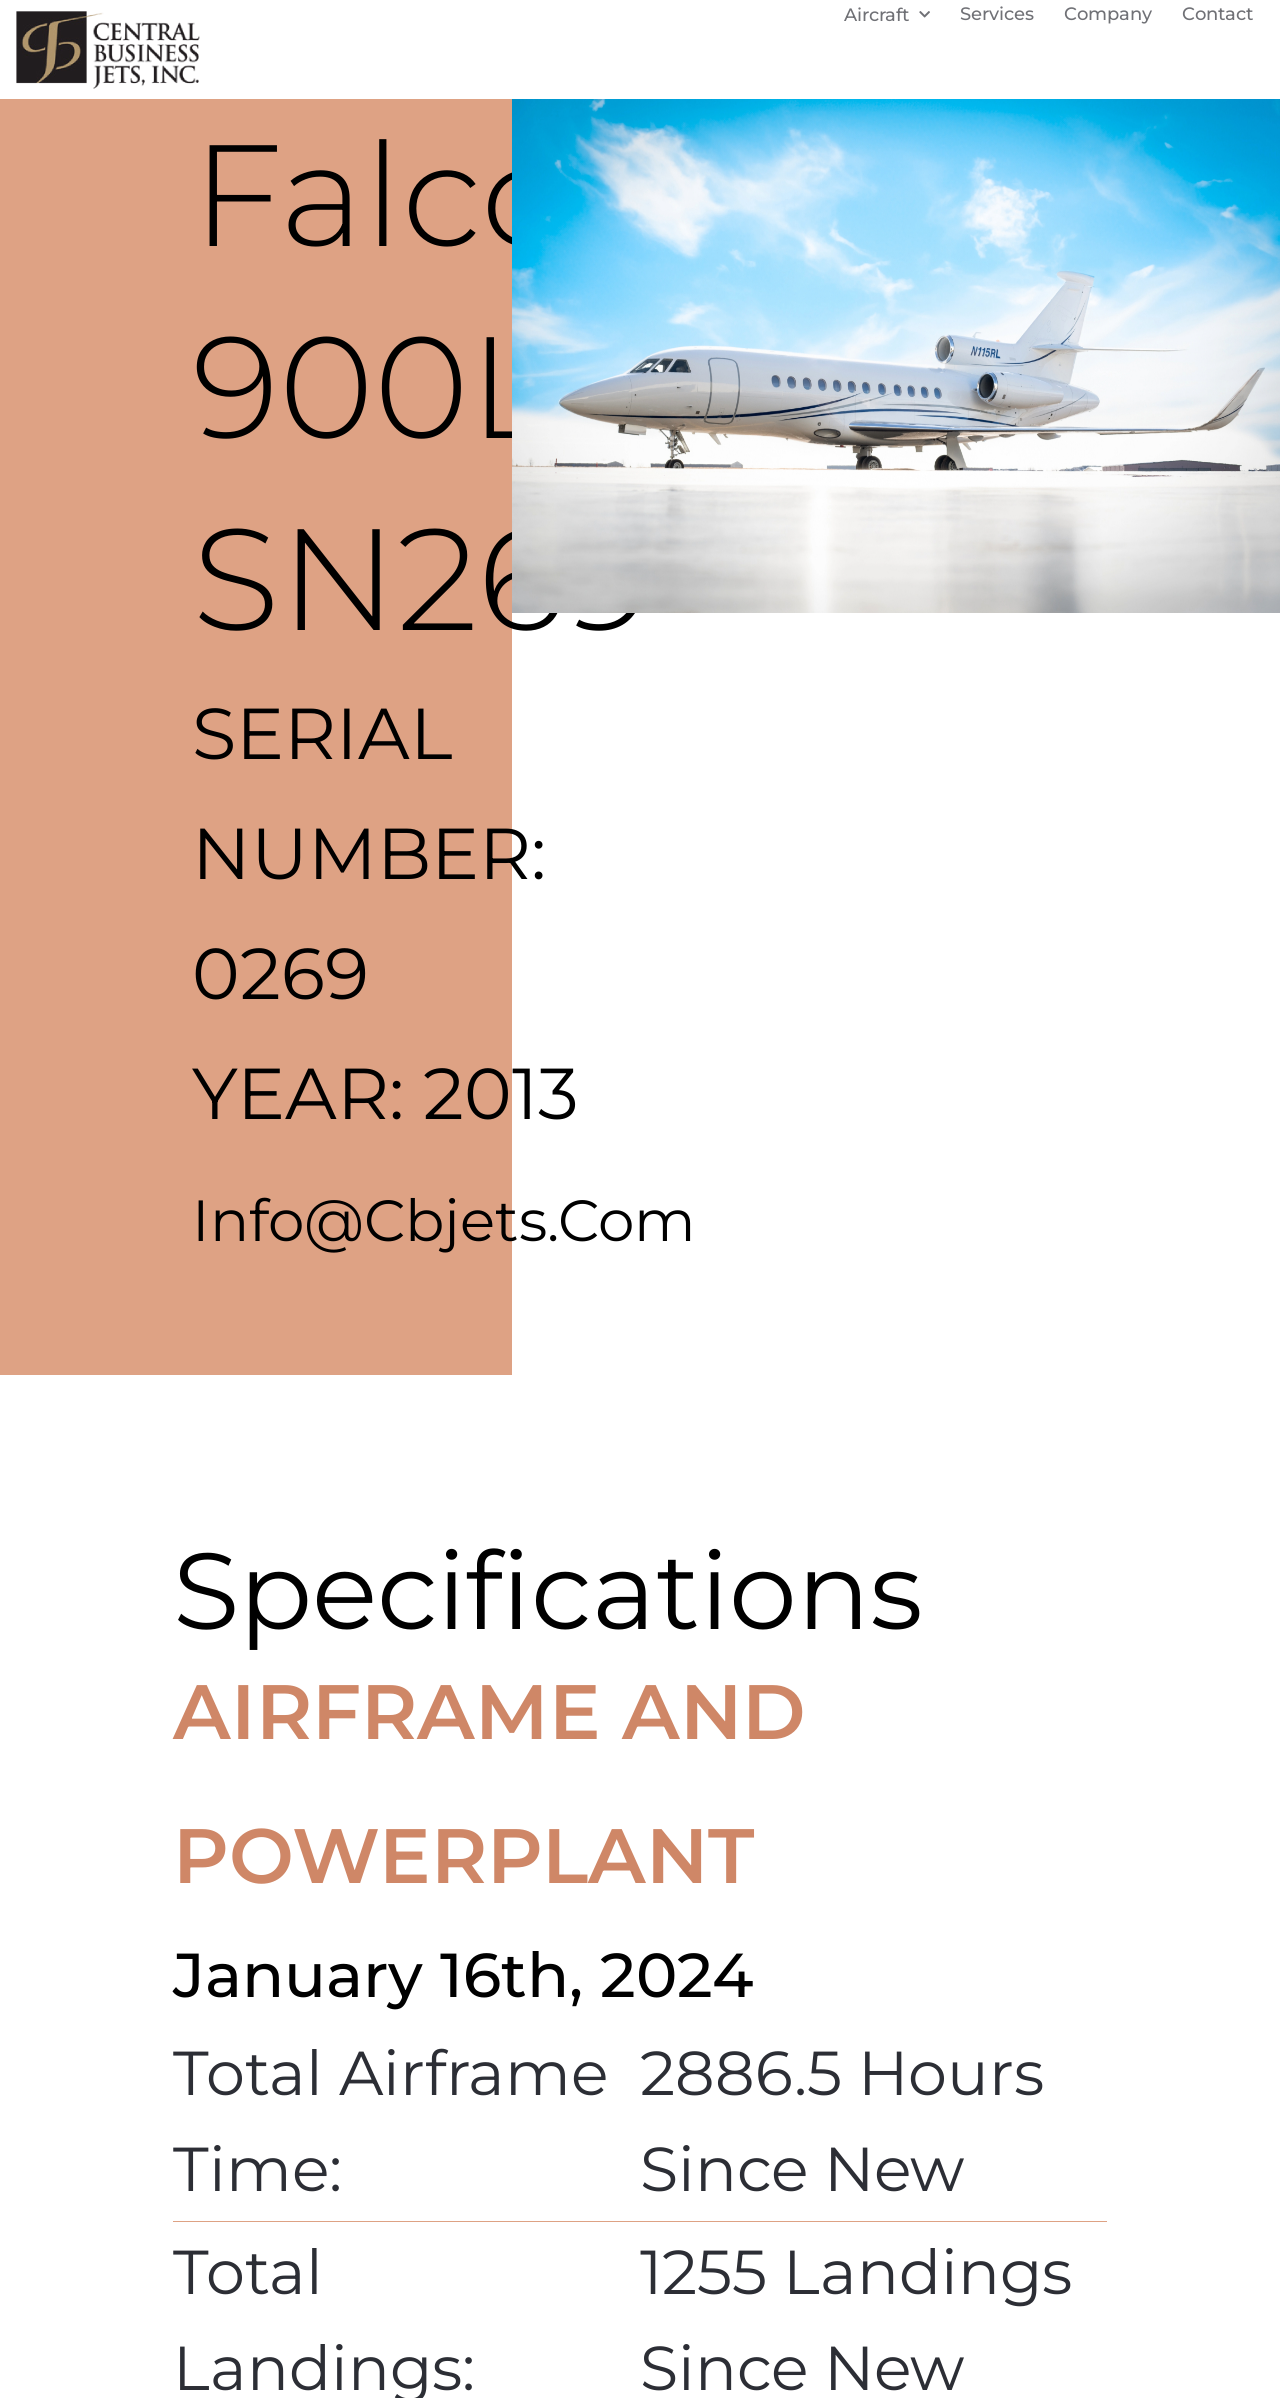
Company (1108, 23)
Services (997, 23)
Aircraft (887, 23)
